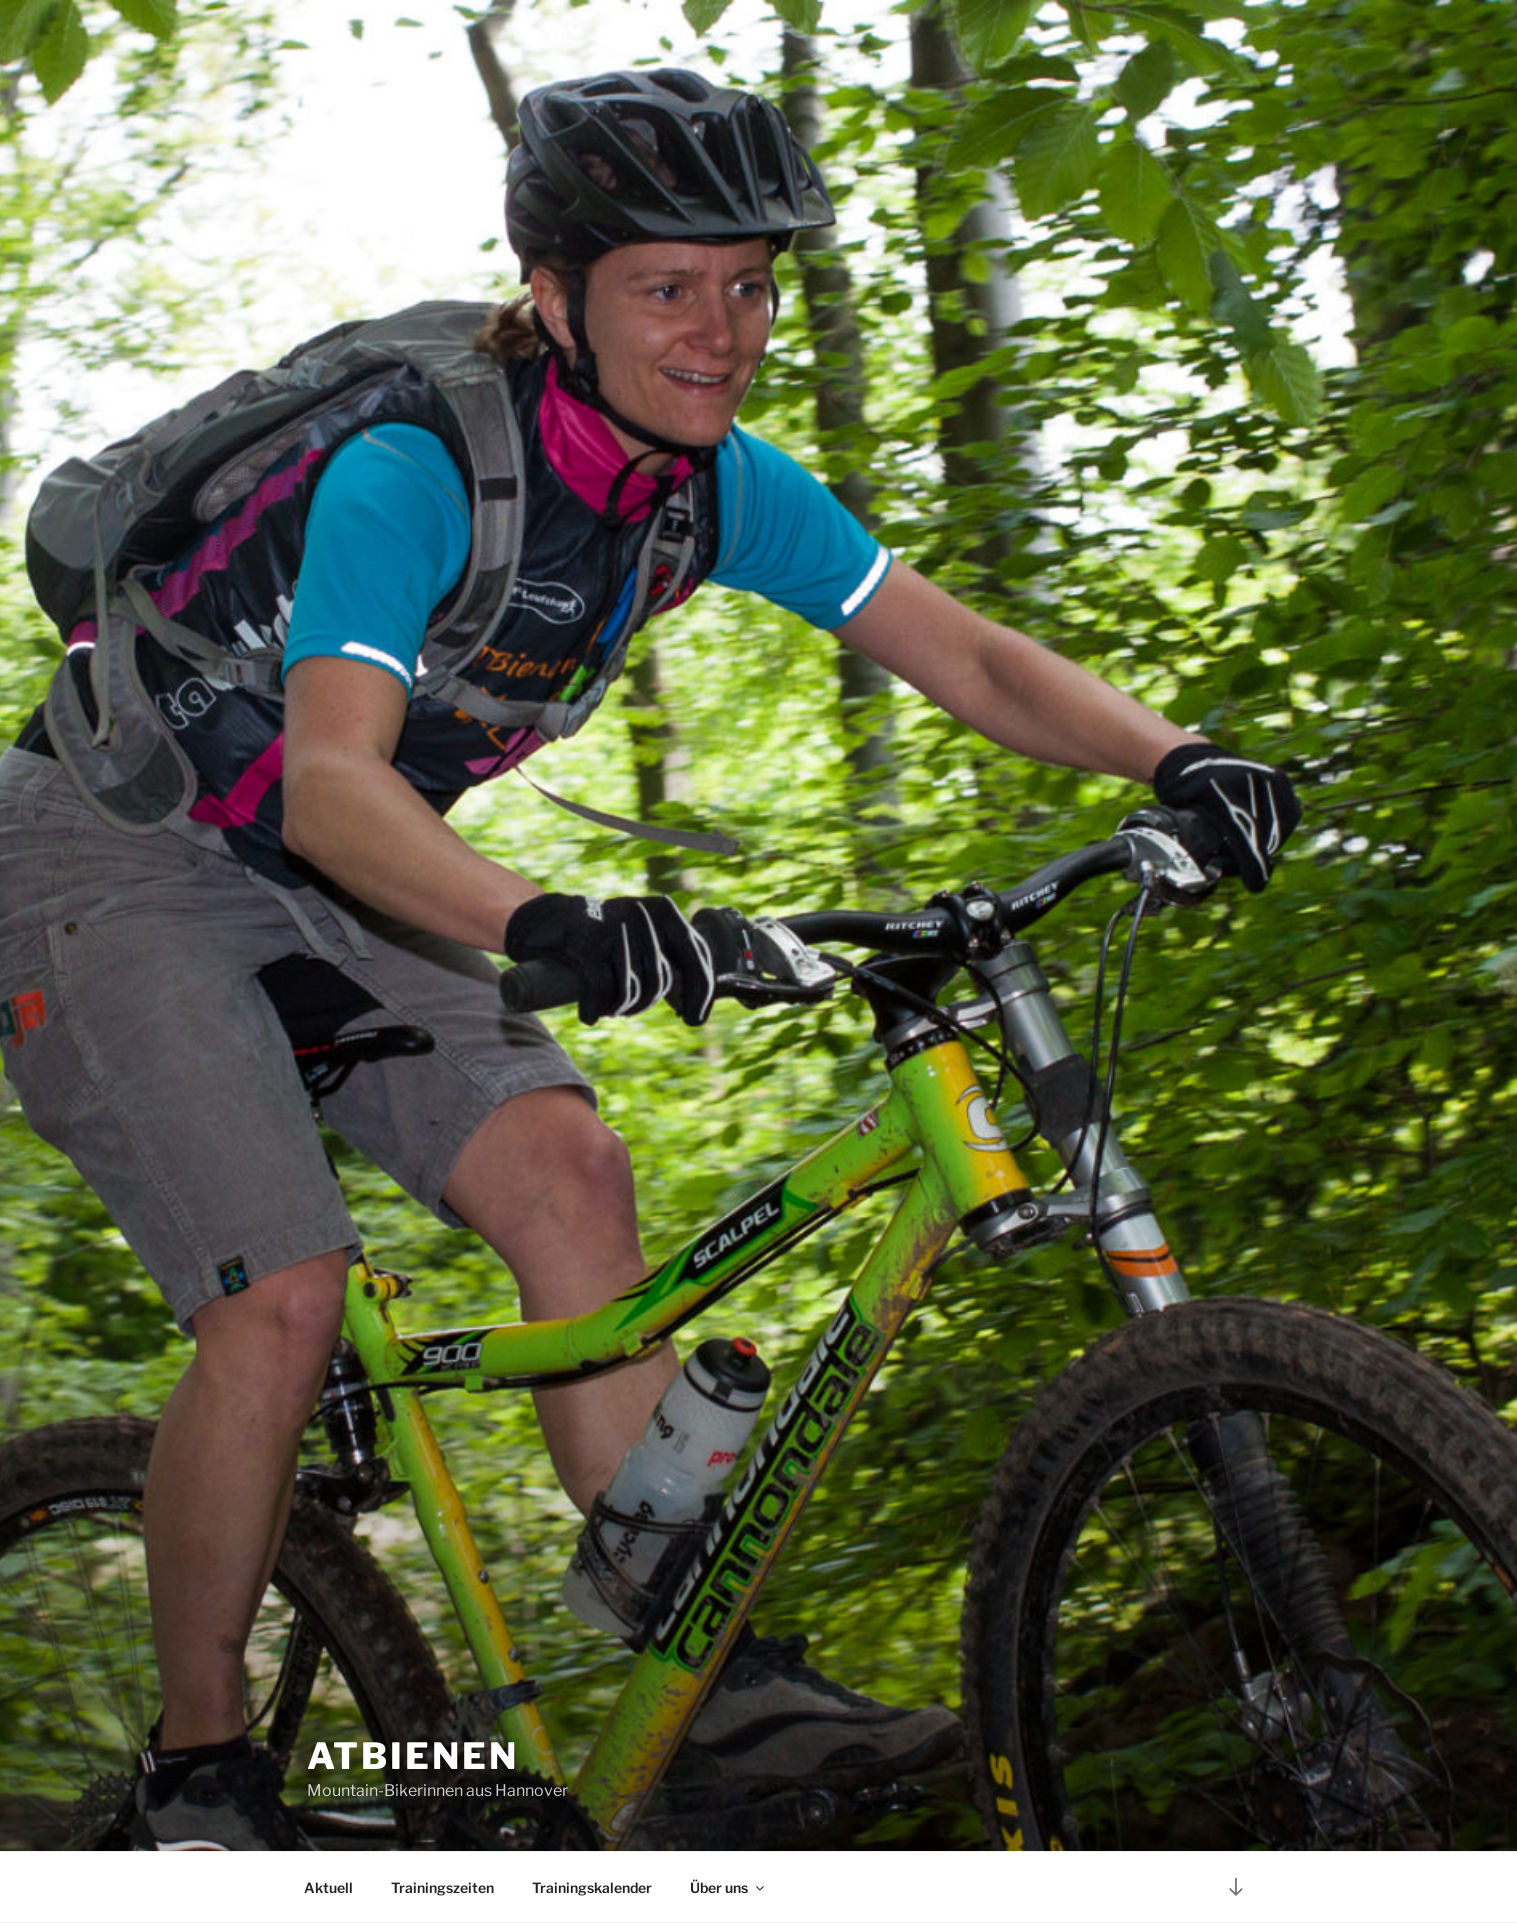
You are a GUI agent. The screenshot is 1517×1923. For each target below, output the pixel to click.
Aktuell (328, 1887)
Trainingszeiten (442, 1887)
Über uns (728, 1887)
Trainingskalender (592, 1887)
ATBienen (413, 1756)
